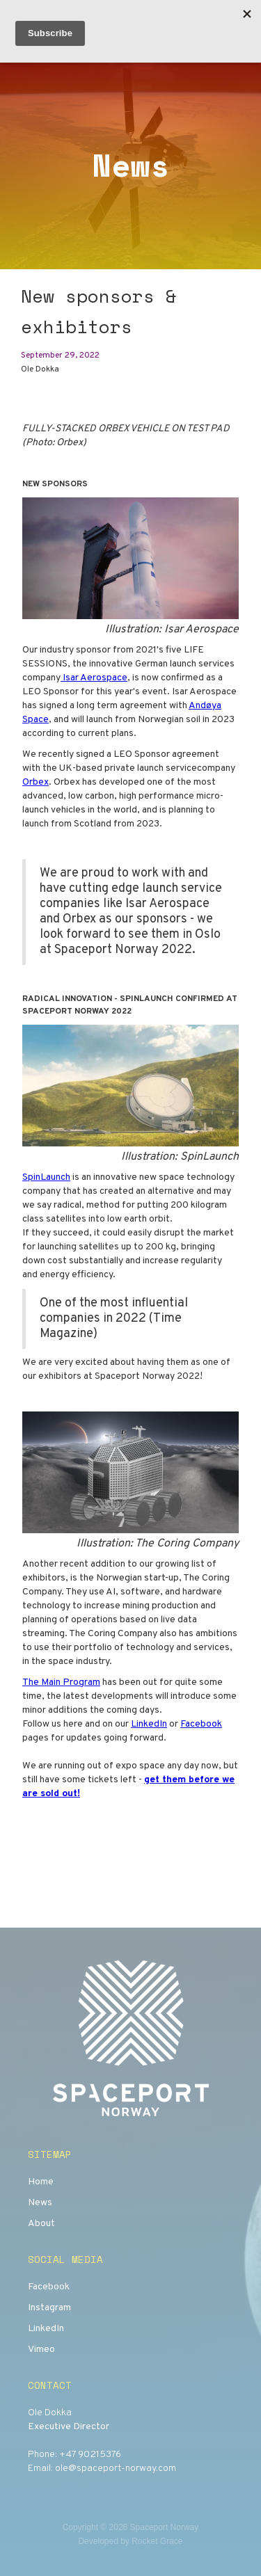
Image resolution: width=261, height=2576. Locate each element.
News (40, 2203)
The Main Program (61, 1682)
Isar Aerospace (94, 678)
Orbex (35, 782)
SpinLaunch (46, 1177)
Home (41, 2182)
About (41, 2224)
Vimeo (41, 2349)
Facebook (201, 1724)
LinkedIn (149, 1724)
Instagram (49, 2308)
